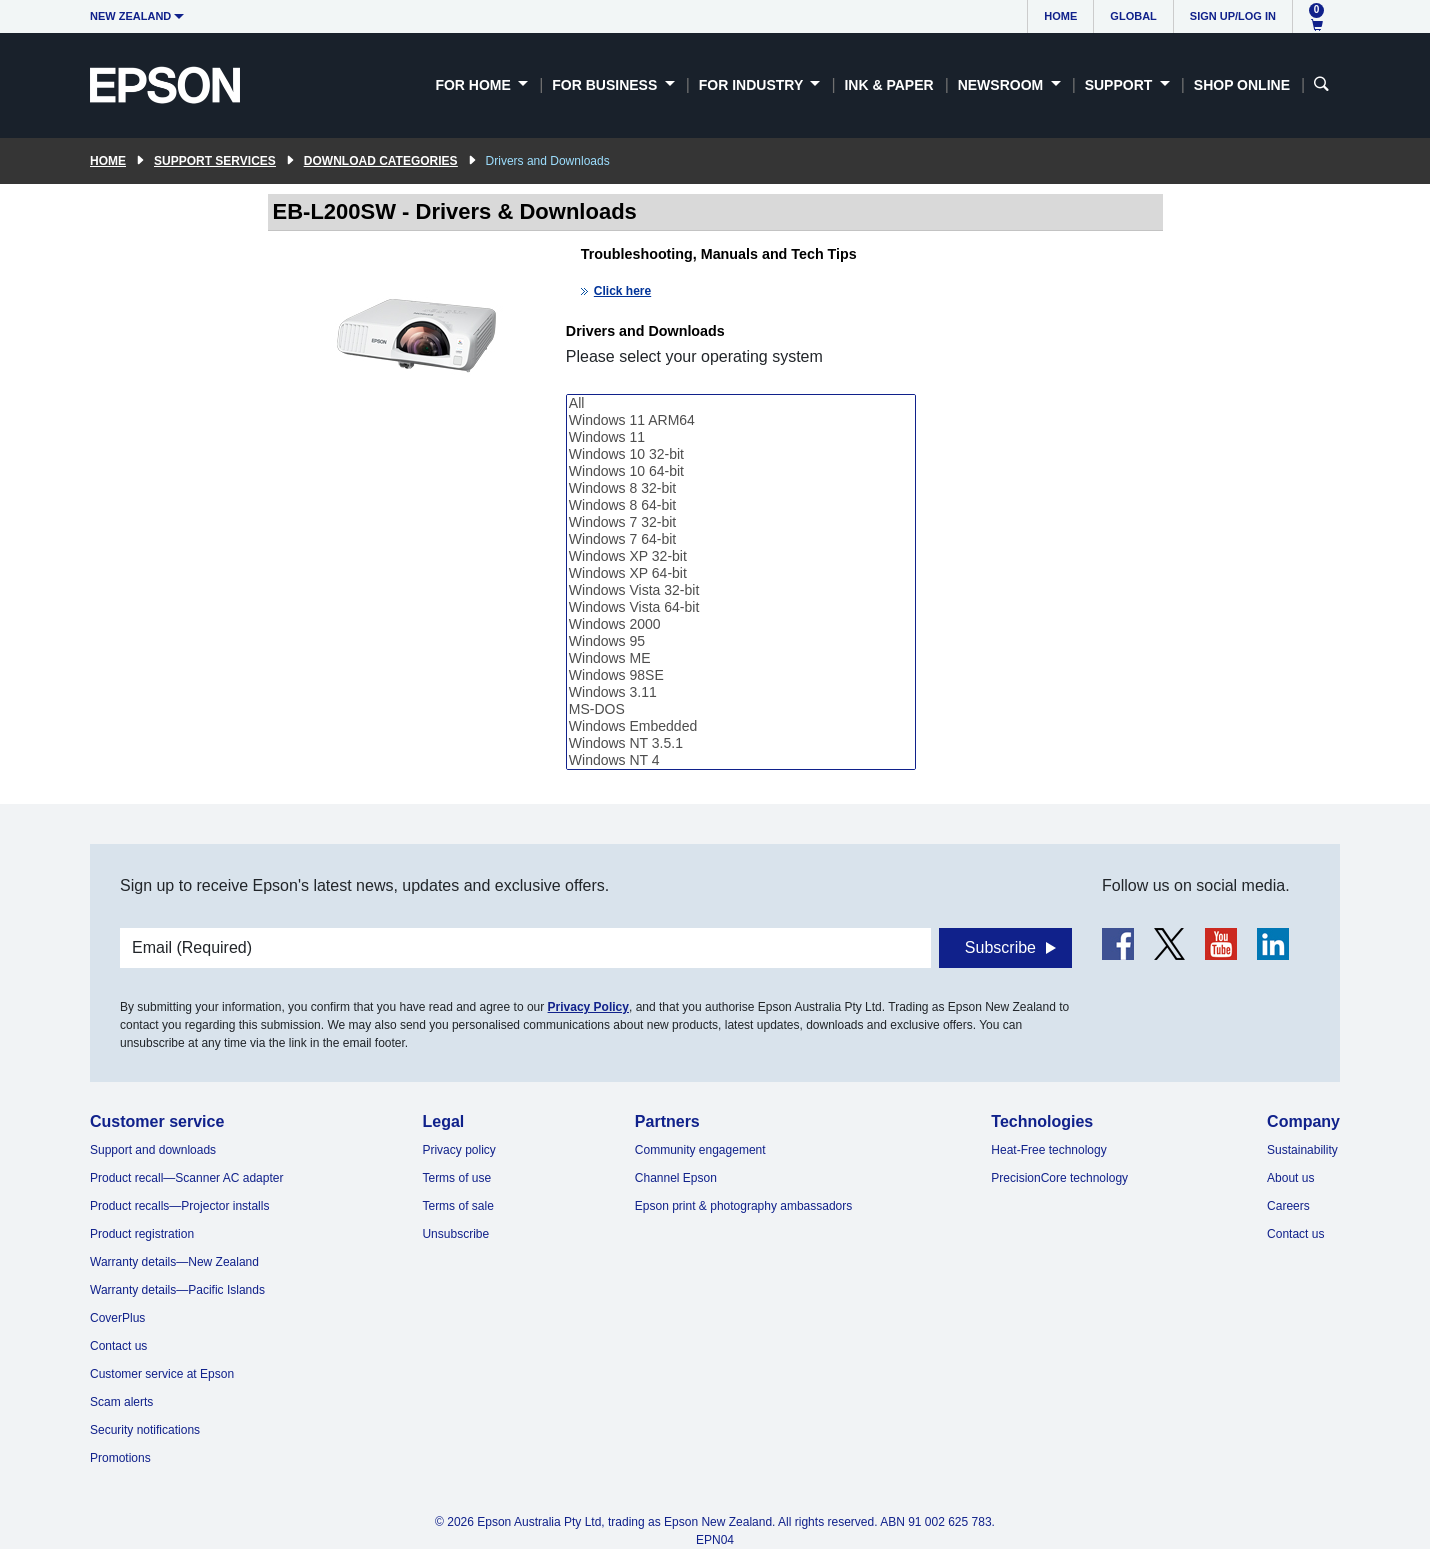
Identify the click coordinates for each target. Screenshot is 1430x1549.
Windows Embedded (741, 726)
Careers (1288, 1206)
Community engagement (700, 1150)
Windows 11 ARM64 (741, 420)
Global (1133, 16)
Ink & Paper (888, 85)
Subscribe (1000, 947)
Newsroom (1002, 85)
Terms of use (456, 1178)
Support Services (215, 161)
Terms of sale (457, 1206)
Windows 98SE (741, 675)
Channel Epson (676, 1178)
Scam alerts (121, 1402)
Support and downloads (153, 1150)
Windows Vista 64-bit (741, 607)
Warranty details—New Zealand (174, 1262)
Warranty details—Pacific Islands (177, 1290)
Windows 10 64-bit (741, 471)
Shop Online (1242, 85)
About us (1290, 1178)
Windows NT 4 (741, 760)
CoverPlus (117, 1318)
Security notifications (145, 1430)
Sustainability (1302, 1150)
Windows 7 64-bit (741, 539)
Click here (622, 291)
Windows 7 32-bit (741, 522)
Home (1060, 16)
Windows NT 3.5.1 (741, 743)
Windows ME (741, 658)
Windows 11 (741, 437)
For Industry (753, 85)
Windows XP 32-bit (741, 556)
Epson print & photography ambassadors (743, 1206)
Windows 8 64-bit (741, 505)
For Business (606, 85)
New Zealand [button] (130, 16)
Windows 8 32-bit (741, 488)
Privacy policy (458, 1150)
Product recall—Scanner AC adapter (186, 1178)
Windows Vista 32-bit (741, 590)
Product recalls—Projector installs (179, 1206)
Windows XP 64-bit (741, 573)
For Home (474, 85)
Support (1121, 85)
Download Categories (381, 161)
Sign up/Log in (1233, 16)
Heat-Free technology (1048, 1150)
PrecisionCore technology (1059, 1178)
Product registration (142, 1234)
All (741, 403)
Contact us (118, 1346)
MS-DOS (741, 709)
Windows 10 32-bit (741, 454)
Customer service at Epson (162, 1374)
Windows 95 (741, 641)
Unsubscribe (455, 1234)
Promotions (120, 1458)
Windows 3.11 (741, 692)
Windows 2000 (741, 624)
